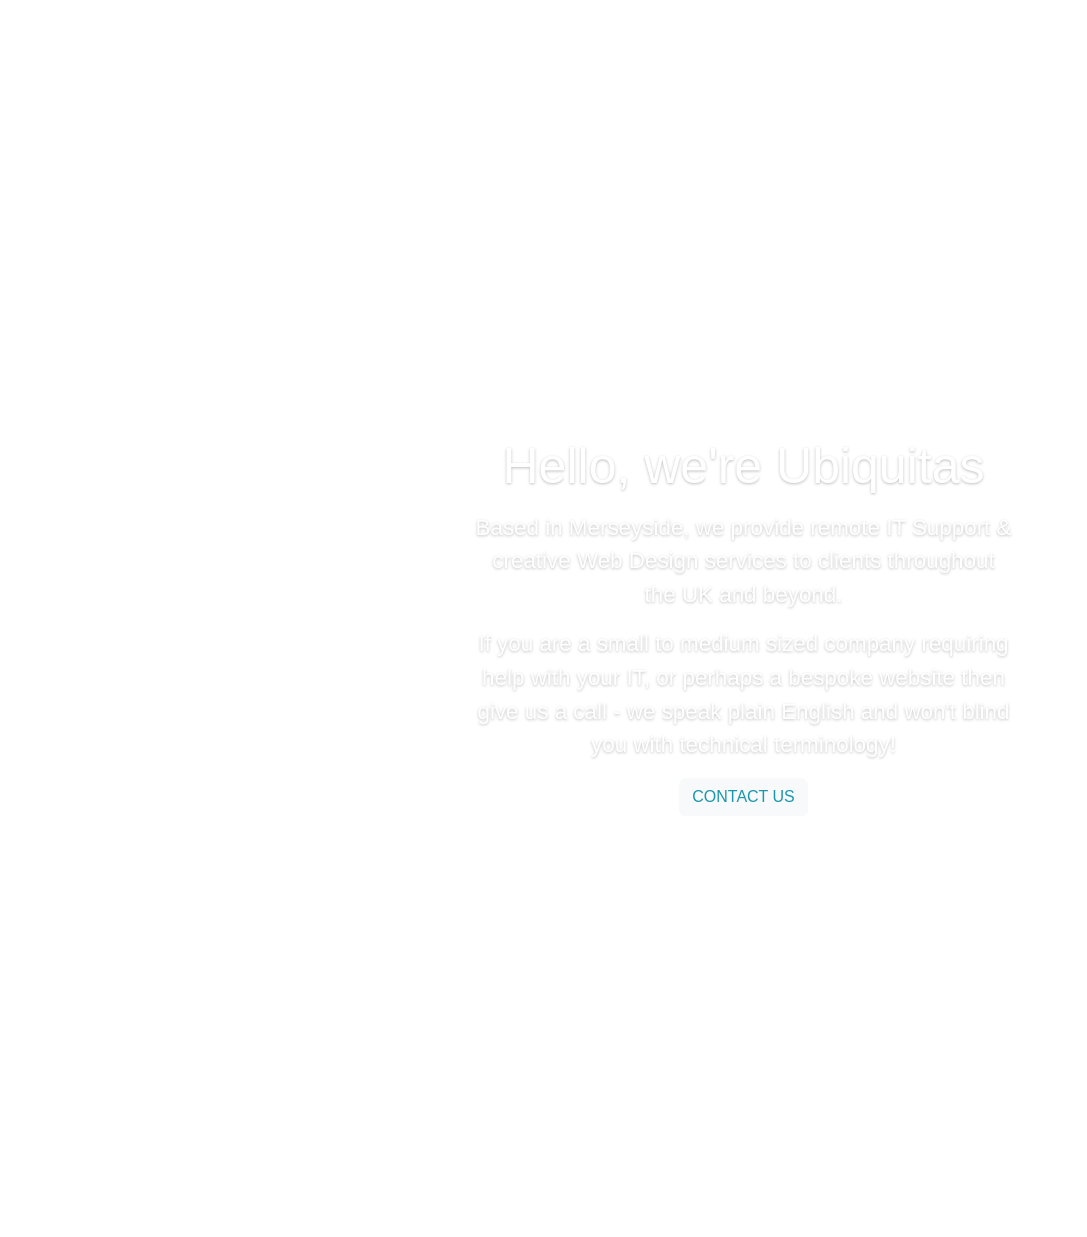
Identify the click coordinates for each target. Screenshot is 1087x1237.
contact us (743, 796)
